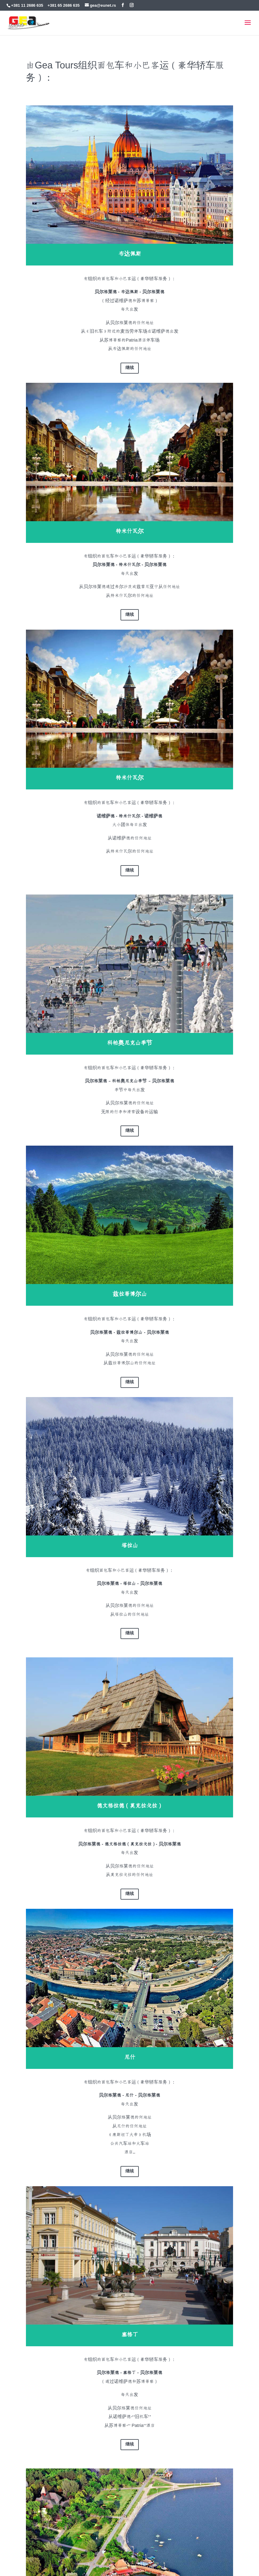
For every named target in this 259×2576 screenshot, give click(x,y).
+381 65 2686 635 (64, 5)
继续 (129, 368)
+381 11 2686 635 (27, 5)
